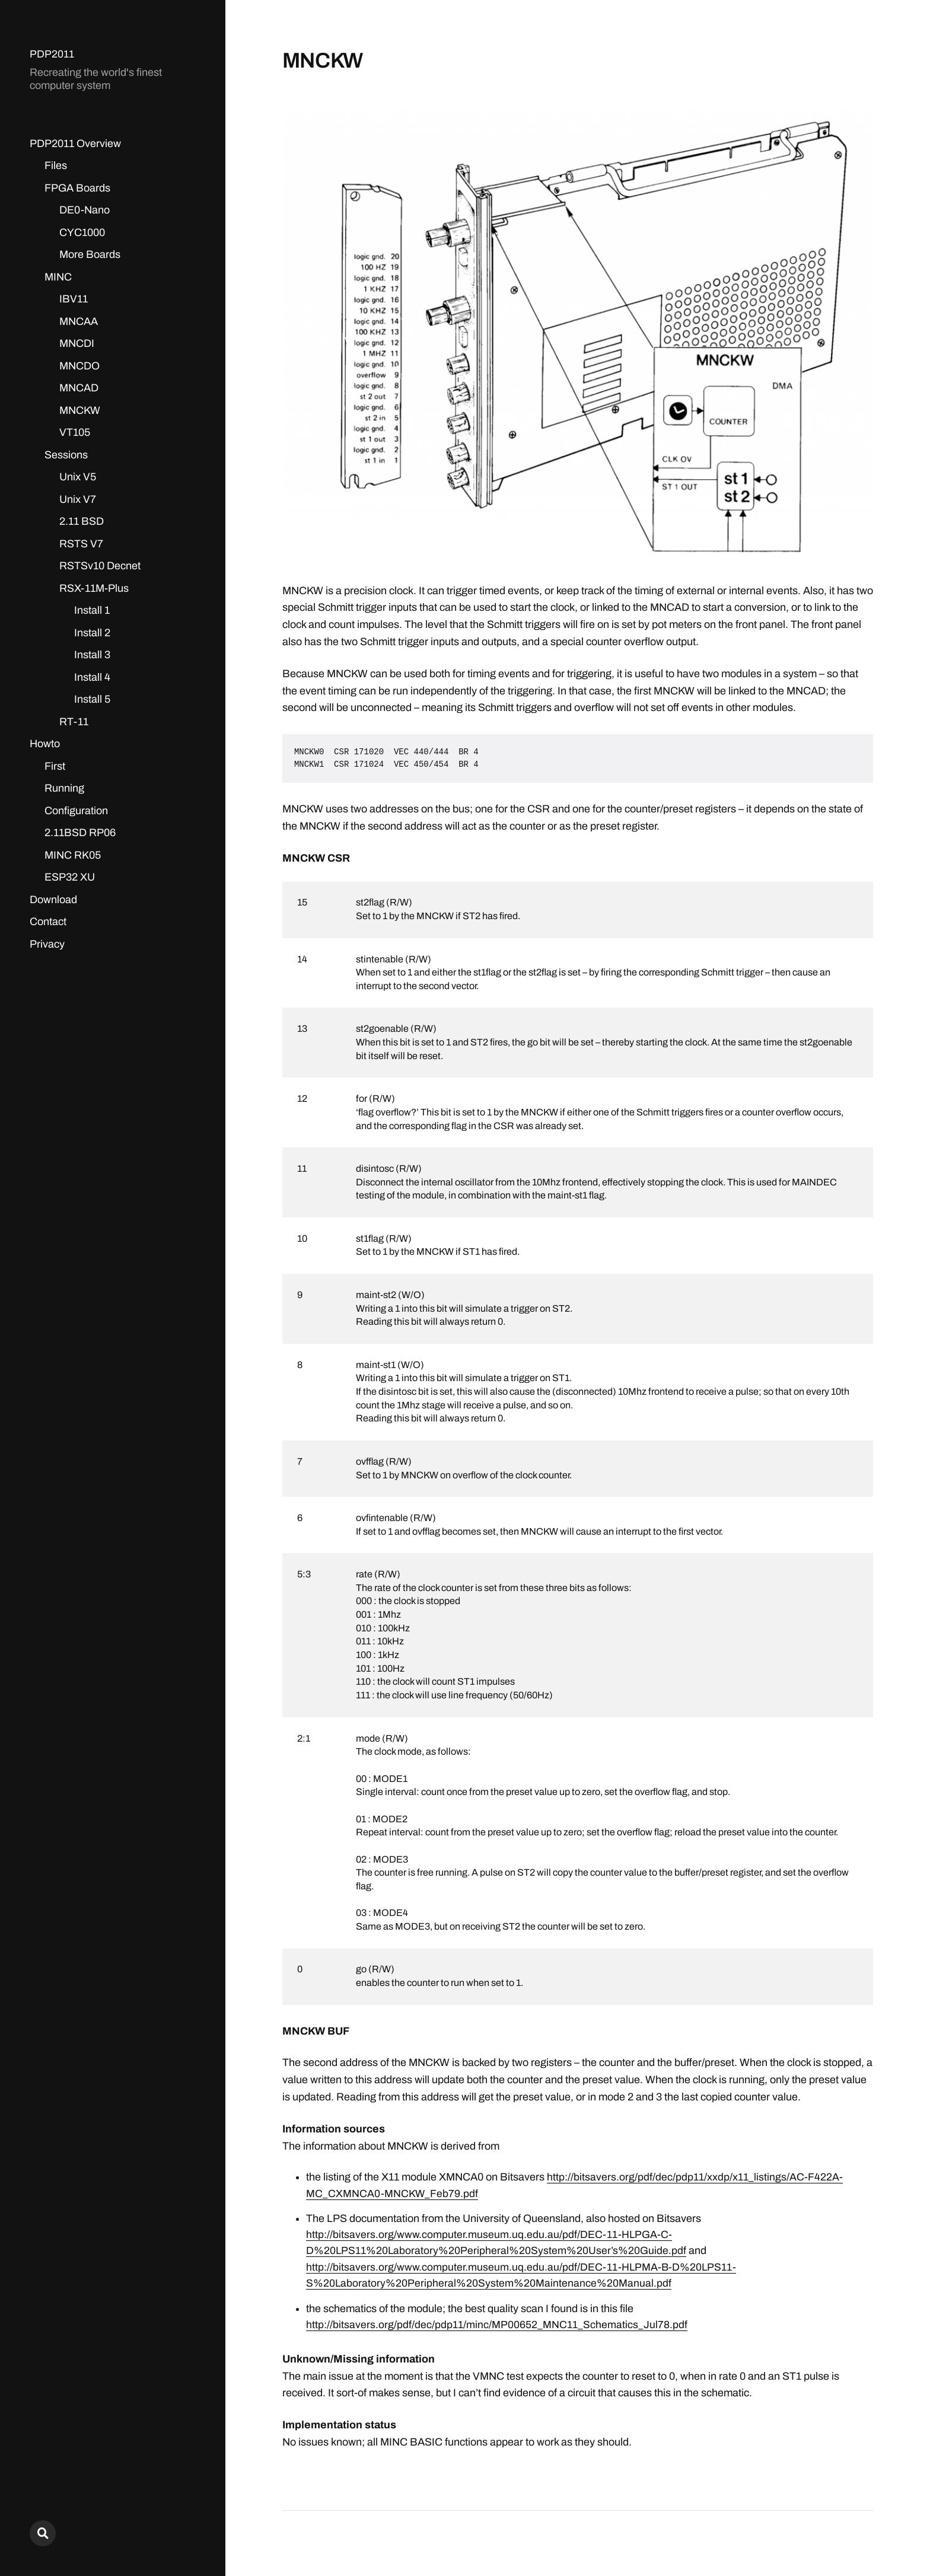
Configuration (76, 811)
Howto (45, 744)
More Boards (89, 254)
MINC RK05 (72, 855)
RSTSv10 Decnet (100, 566)
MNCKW (79, 410)
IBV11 (73, 299)
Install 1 (92, 610)
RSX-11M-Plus (94, 588)
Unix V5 (77, 477)
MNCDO (79, 366)
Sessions (66, 455)
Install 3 (92, 655)
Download (53, 900)
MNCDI (76, 343)
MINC (58, 277)
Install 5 (92, 699)
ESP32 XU (69, 877)
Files (55, 165)
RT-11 (73, 722)
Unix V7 (77, 499)
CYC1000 (82, 232)
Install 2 (92, 633)
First (54, 766)
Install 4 (92, 677)
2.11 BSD (81, 521)
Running (64, 788)
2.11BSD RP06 (80, 833)
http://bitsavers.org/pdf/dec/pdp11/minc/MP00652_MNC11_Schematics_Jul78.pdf (496, 2323)
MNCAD (78, 388)
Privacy (47, 944)
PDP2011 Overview (75, 143)
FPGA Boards (77, 188)
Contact (48, 921)
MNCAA (78, 321)
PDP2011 (52, 54)
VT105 (74, 432)
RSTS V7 (81, 544)
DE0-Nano (84, 210)
